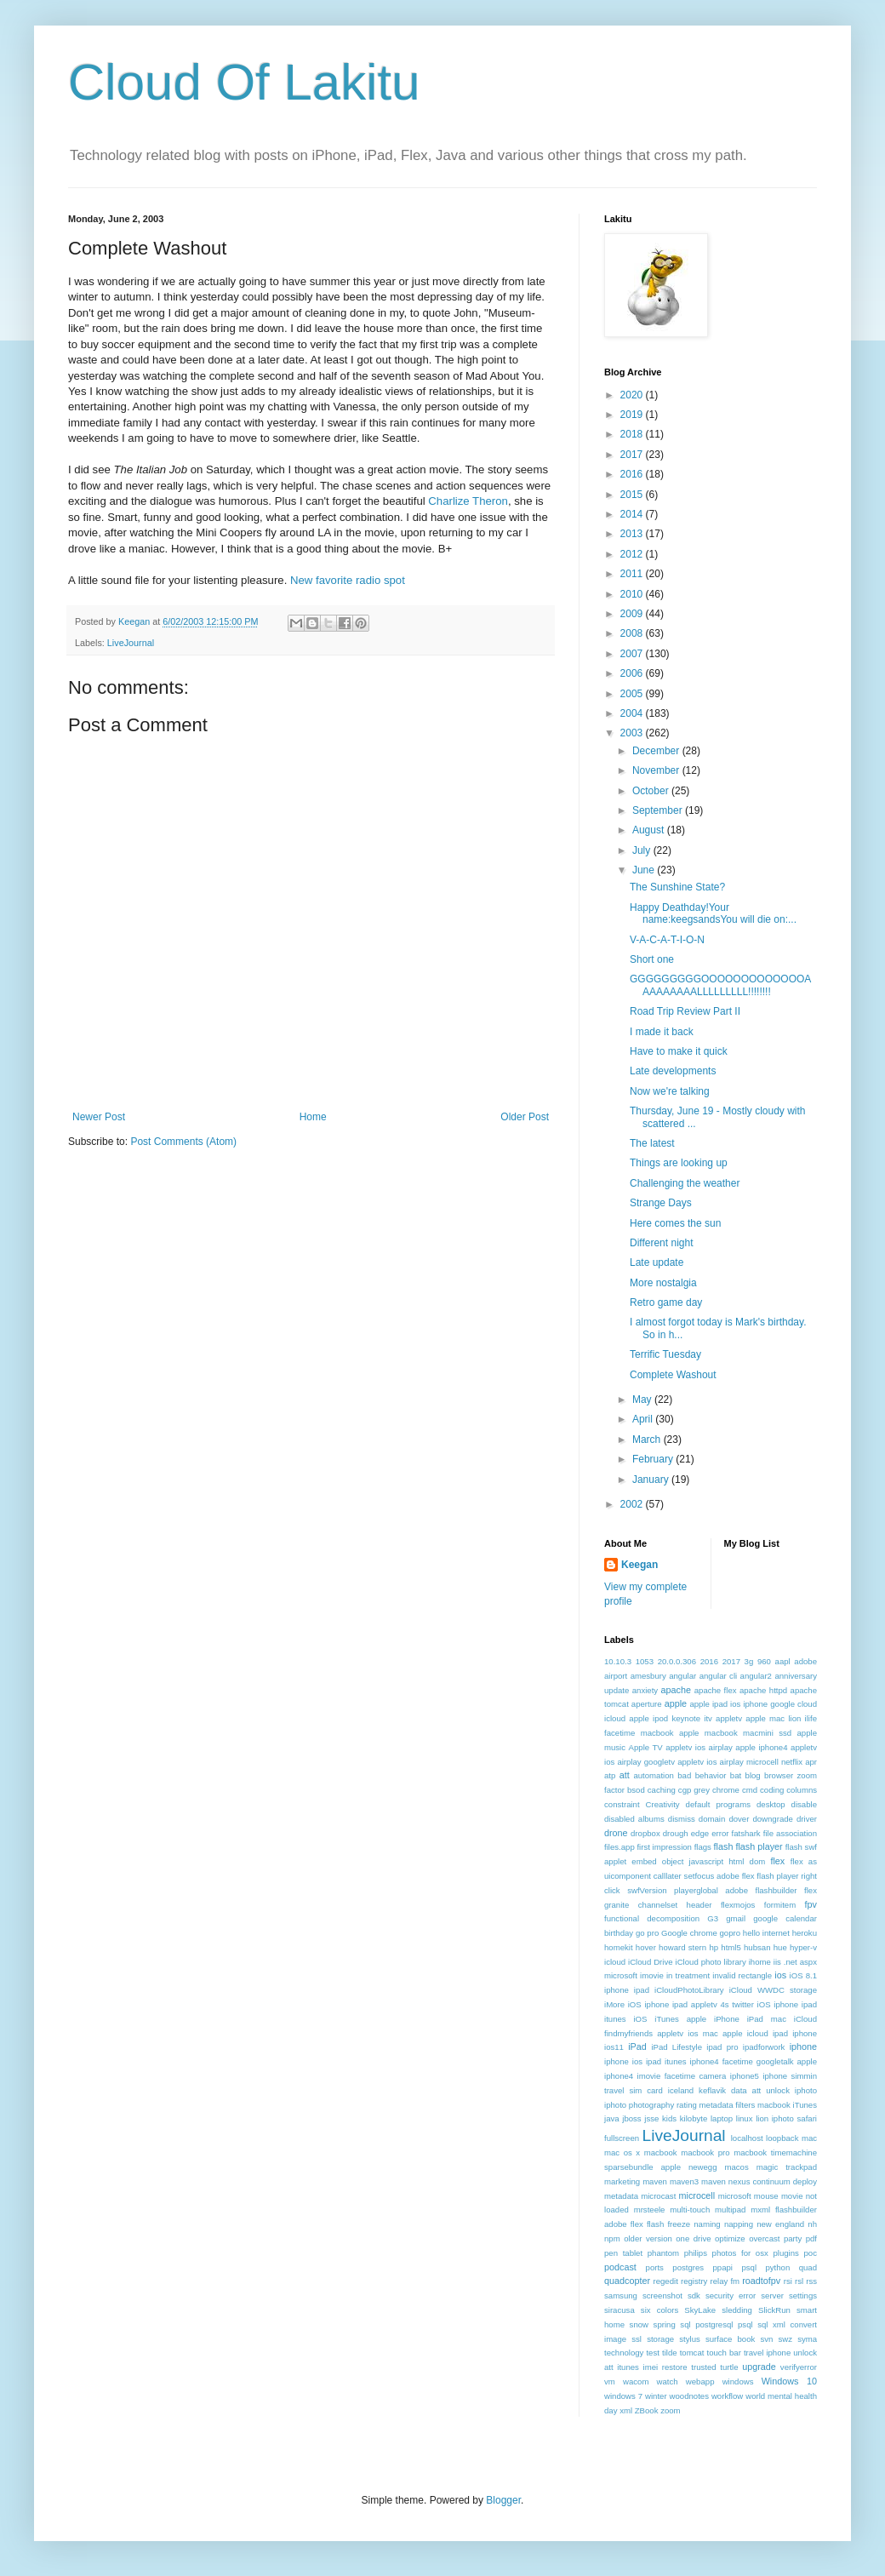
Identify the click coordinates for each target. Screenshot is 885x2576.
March (648, 1439)
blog (753, 1775)
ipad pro (722, 2047)
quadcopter (627, 2280)
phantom (663, 2253)
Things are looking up (679, 1163)
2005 (633, 694)
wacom (635, 2381)
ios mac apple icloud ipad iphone (752, 2033)
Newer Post (98, 1117)
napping (738, 2224)
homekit (618, 1947)
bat (735, 1775)
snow (639, 2324)
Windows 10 (789, 2381)
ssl (636, 2339)
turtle (729, 2367)
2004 (633, 713)
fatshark (746, 1833)
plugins (785, 2253)
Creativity (663, 1804)
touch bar (723, 2352)
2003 (633, 733)
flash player (758, 1846)
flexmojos (738, 1904)
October (651, 791)
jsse (651, 2118)
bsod (636, 1790)
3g (749, 1661)
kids (669, 2118)
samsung (620, 2295)
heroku (804, 1933)
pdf (811, 2238)
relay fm (725, 2281)
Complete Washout (673, 1375)
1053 (645, 1661)
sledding (737, 2310)
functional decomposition (651, 1918)
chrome (725, 1790)
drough (675, 1833)
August (649, 830)
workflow (727, 2396)
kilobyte (694, 2118)
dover (738, 1818)
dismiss (681, 1818)
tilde (669, 2352)
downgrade (772, 1818)
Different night (662, 1243)
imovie (652, 1975)
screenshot (662, 2295)
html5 (730, 1947)
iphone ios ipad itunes (645, 2061)
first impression (664, 1847)
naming (707, 2224)
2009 (633, 614)
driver (806, 1818)
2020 (633, 395)
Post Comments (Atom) (183, 1142)
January (651, 1479)
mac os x (622, 2152)
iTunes (805, 2104)
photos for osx (740, 2253)
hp (713, 1947)
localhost (747, 2138)
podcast (620, 2267)
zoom (670, 2410)
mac (809, 2138)
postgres (688, 2267)
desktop (771, 1804)
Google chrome (689, 1933)
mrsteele (649, 2209)
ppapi (723, 2267)
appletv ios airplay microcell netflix (739, 1761)
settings (803, 2295)
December (657, 751)
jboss (631, 2118)
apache (676, 1690)
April (643, 1419)
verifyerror (798, 2367)
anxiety (645, 1690)
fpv (811, 1904)
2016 (633, 474)
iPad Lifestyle (676, 2047)
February (654, 1459)
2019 (633, 415)
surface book (730, 2339)
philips (695, 2253)
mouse (766, 2196)
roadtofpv (761, 2280)
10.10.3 (617, 1661)
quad (808, 2267)
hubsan (757, 1947)
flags (702, 1847)
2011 (633, 574)
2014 (633, 514)
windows (738, 2381)
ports (655, 2267)
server (772, 2295)
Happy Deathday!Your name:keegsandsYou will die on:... (713, 913)
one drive (693, 2238)
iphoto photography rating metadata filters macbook (697, 2104)
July (643, 850)
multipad (730, 2209)
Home (313, 1117)
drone (616, 1833)
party (793, 2238)
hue (780, 1947)
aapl (783, 1661)
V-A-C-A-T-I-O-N (667, 940)
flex (777, 1861)
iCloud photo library (711, 1961)
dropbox (645, 1833)
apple (676, 1703)
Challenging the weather (684, 1183)
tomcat (692, 2352)
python (777, 2267)
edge (700, 1833)
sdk (694, 2295)
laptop (722, 2118)
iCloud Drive (650, 1961)
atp (609, 1775)
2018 (633, 434)
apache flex (715, 1690)
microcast (658, 2196)
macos (736, 2167)
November (657, 770)
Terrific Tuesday (665, 1354)
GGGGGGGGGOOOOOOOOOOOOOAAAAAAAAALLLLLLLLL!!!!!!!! (720, 985)
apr (811, 1761)
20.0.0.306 (677, 1661)
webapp (700, 2381)
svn (766, 2339)
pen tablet (623, 2253)
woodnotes (689, 2396)
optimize (730, 2238)
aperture (646, 1704)
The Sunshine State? (677, 887)
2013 (633, 534)
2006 (633, 673)
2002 (633, 1504)
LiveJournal (130, 643)
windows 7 (623, 2396)
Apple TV (646, 1747)
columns (801, 1790)
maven (654, 2181)
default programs (718, 1804)
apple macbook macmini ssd (735, 1732)
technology (623, 2352)
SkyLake (700, 2310)
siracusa (619, 2310)
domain (712, 1818)
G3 (712, 1918)
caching (662, 1790)
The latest (652, 1143)
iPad (637, 2046)
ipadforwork (764, 2047)
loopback (782, 2138)
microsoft (734, 2196)
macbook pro (705, 2152)
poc (810, 2253)
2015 (633, 495)
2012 (633, 554)
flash (724, 1846)
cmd (749, 1790)
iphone (803, 2046)
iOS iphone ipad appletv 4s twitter (691, 2004)
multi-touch (690, 2209)
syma (807, 2339)
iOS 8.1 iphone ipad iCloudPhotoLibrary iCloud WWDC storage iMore (710, 1990)
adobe (805, 1661)
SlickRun (774, 2310)
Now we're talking (670, 1091)
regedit (665, 2281)
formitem (780, 1904)
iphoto (806, 2090)
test (652, 2352)
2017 (633, 455)
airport (615, 1675)
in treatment (688, 1975)
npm (612, 2238)
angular (682, 1675)
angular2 (756, 1675)
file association (790, 1833)
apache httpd (763, 1690)
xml (626, 2410)
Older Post (524, 1117)
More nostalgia (663, 1283)
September (658, 810)
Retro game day (666, 1302)
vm (609, 2381)
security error (730, 2295)
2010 (633, 594)
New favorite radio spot (347, 580)
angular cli (718, 1675)
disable (804, 1804)
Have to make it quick (679, 1051)
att (625, 1775)
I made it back (662, 1032)
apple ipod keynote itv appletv (685, 1718)
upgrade (759, 2366)
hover (646, 1947)
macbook (660, 2152)
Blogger (503, 2500)
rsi (788, 2281)
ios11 (614, 2047)
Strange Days (661, 1203)
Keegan (639, 1565)
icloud (614, 1961)
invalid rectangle (742, 1975)
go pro (647, 1933)
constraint (622, 1804)
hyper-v (803, 1947)
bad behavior (701, 1775)
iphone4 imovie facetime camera (665, 2076)
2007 (633, 654)
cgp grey (694, 1790)
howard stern (682, 1947)
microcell (697, 2195)
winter (656, 2396)
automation (653, 1775)
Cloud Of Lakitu (244, 82)
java (612, 2118)
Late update (656, 1262)
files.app (619, 1847)
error (719, 1833)
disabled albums (634, 1818)
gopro (730, 1933)
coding (772, 1790)
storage (660, 2339)
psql (749, 2267)
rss (811, 2281)
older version (648, 2238)
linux (744, 2118)
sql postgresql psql (716, 2324)
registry (694, 2281)
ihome (760, 1961)
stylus (689, 2339)
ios (780, 1975)
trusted (703, 2367)
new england (780, 2224)
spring (665, 2324)
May (643, 1399)
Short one (652, 959)
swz (785, 2339)
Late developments (673, 1071)
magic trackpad (787, 2167)
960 (764, 1661)
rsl (799, 2281)
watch (667, 2381)
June (644, 870)
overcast (764, 2238)
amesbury (648, 1675)
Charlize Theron (468, 501)
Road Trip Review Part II (685, 1011)
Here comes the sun (675, 1223)
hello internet (766, 1933)
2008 (633, 633)
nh (812, 2224)
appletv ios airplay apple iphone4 (726, 1747)
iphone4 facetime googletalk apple (753, 2061)
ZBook (647, 2410)
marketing (622, 2181)
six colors (659, 2310)
